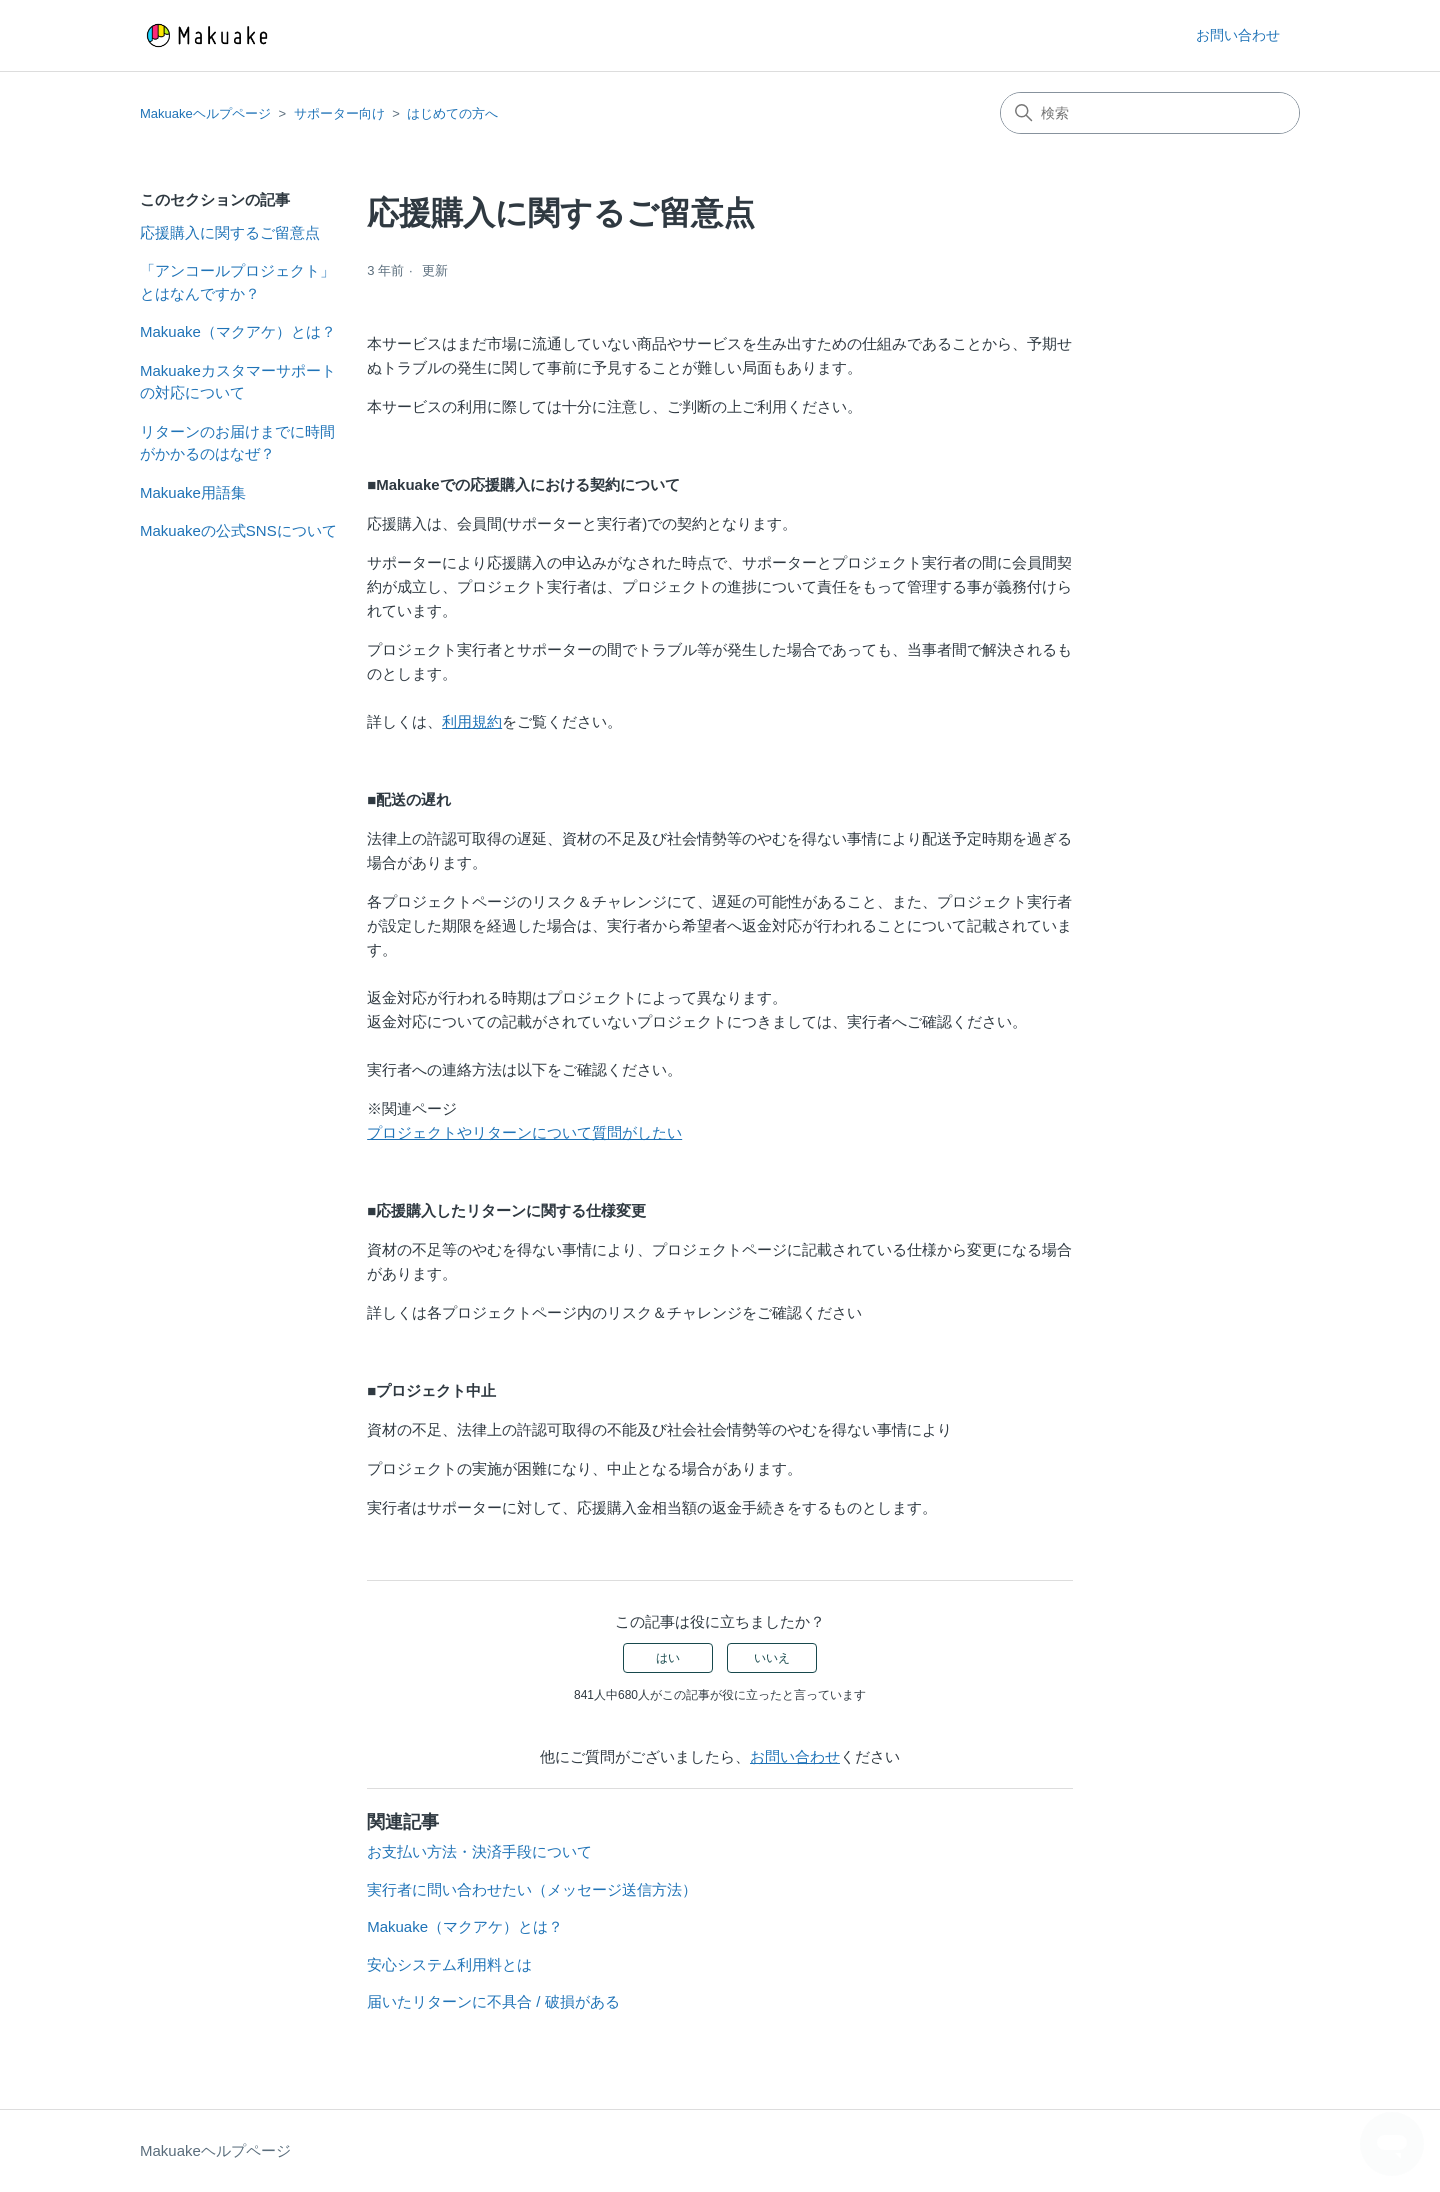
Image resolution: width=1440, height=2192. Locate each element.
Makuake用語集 (193, 492)
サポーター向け (339, 113)
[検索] (1150, 113)
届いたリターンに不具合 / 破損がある (493, 2001)
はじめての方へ (452, 113)
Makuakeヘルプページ (205, 113)
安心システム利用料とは (449, 1964)
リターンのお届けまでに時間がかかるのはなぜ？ (237, 443)
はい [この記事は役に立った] (668, 1658)
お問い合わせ (1238, 35)
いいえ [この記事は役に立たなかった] (772, 1658)
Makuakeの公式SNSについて (238, 530)
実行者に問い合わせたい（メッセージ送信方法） (532, 1889)
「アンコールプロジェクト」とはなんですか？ (237, 282)
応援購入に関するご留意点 (230, 232)
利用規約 (472, 721)
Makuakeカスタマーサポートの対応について (238, 382)
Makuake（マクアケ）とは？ (238, 331)
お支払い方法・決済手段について (479, 1851)
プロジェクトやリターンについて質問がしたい (524, 1132)
